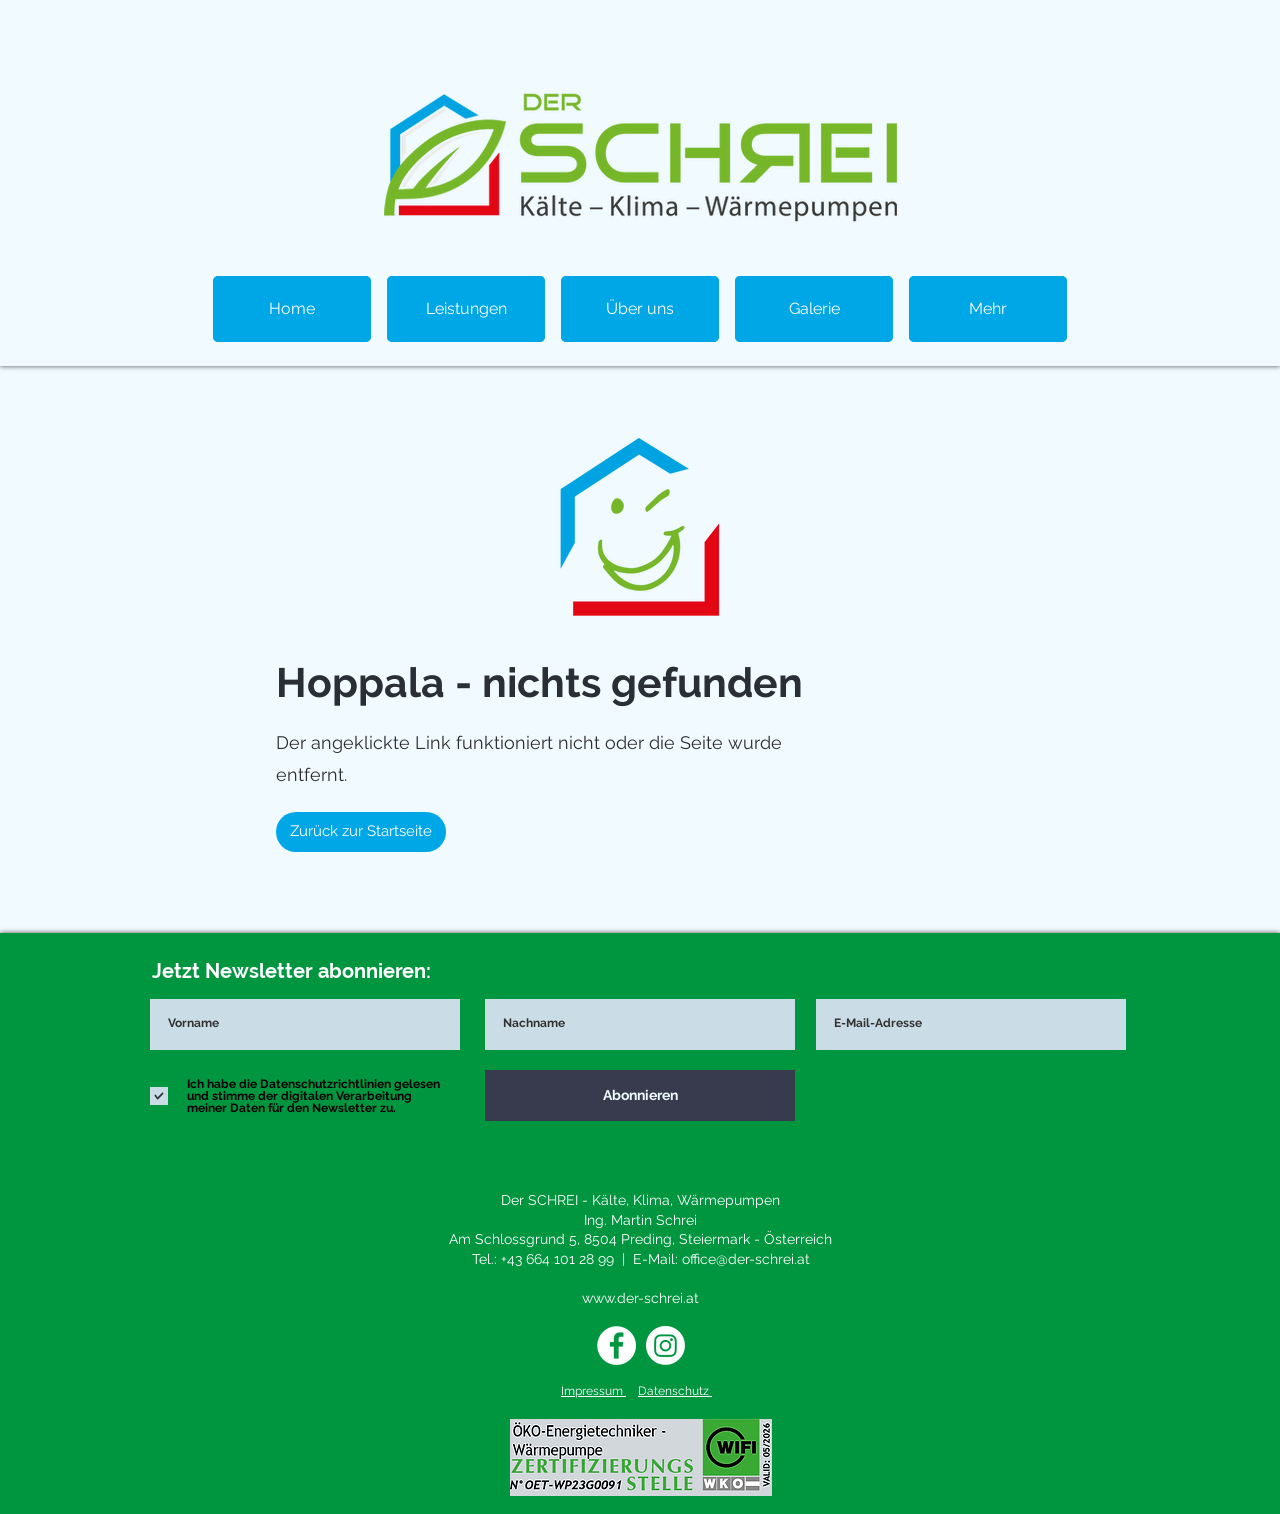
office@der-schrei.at (746, 1259)
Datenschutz (675, 1391)
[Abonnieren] (640, 1095)
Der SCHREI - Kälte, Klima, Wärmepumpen (640, 1200)
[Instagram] (665, 1345)
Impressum (593, 1391)
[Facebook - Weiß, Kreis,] (616, 1345)
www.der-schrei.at (640, 1298)
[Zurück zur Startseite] (361, 832)
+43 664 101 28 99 (557, 1259)
